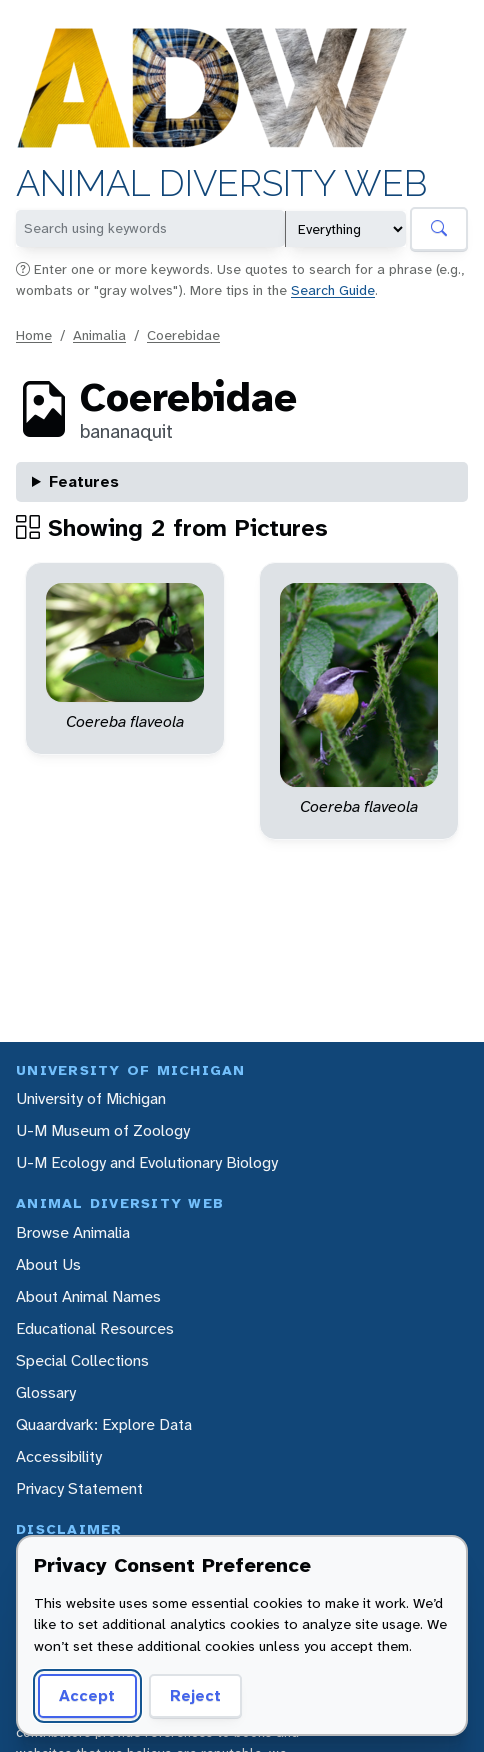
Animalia (99, 335)
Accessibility (59, 1456)
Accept (87, 1695)
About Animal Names (88, 1296)
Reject (195, 1695)
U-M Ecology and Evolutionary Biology (147, 1162)
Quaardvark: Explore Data (104, 1424)
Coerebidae (183, 335)
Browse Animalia (73, 1232)
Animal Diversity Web (221, 183)
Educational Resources (95, 1328)
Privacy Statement (79, 1488)
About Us (48, 1264)
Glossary (46, 1392)
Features (84, 481)
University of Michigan (91, 1098)
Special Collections (82, 1360)
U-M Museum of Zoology (103, 1130)
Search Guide (333, 290)
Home (34, 335)
